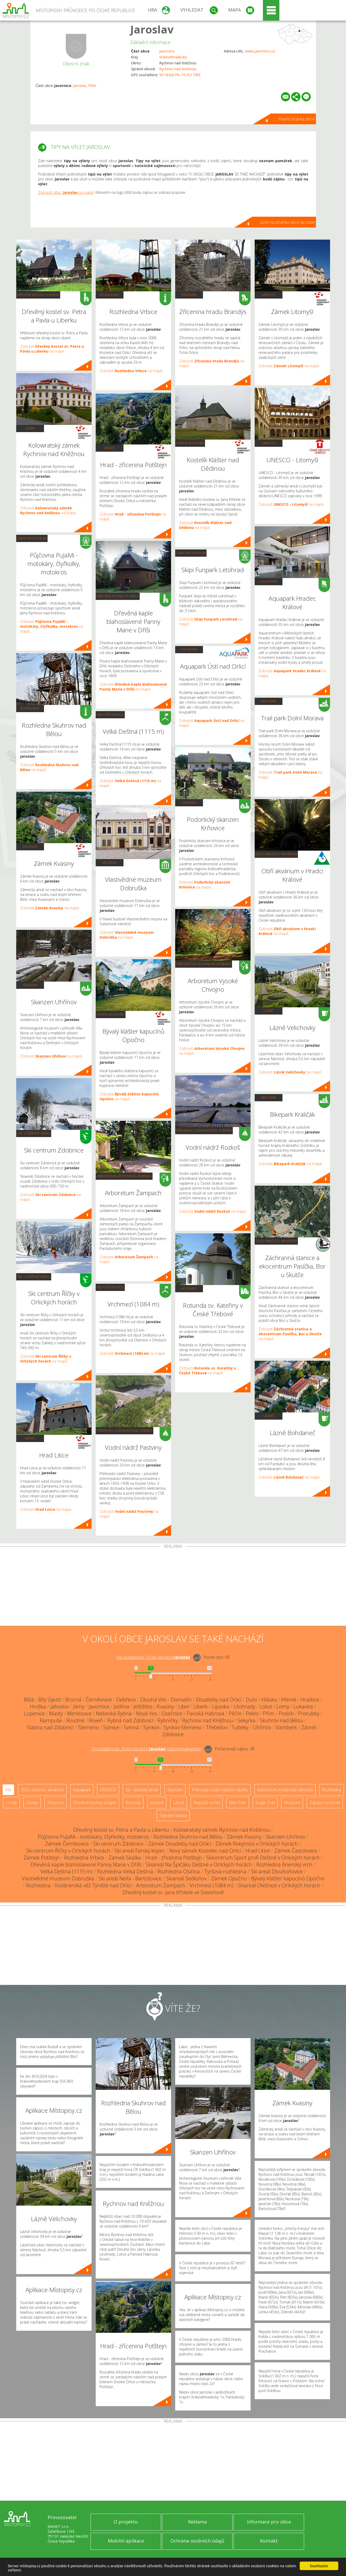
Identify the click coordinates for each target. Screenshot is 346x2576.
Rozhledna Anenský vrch (284, 1864)
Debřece (126, 1699)
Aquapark (189, 649)
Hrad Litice (257, 1850)
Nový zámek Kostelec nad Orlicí (205, 1850)
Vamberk (286, 1727)
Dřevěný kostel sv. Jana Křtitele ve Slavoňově (173, 1892)
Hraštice (309, 1699)
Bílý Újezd (49, 1699)
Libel (183, 1706)
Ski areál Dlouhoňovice (277, 1871)
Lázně (268, 1010)
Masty (56, 1713)
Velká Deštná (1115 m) (66, 1871)
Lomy (283, 1706)
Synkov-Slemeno (183, 1727)
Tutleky (240, 1727)
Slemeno (88, 1727)
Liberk (200, 1706)
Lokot (266, 1706)
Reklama (197, 2522)
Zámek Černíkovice (67, 1843)
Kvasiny (165, 1706)
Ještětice (143, 1706)
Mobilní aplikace (126, 2541)
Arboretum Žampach (160, 1885)
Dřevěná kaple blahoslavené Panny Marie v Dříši (86, 1864)
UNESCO (268, 294)
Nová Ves (146, 1713)
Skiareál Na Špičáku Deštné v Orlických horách (199, 1864)
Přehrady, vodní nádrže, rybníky (124, 1430)
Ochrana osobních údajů (197, 2541)
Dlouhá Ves (153, 1699)
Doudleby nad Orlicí (219, 1699)
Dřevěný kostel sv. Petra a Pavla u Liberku (121, 1829)
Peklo (252, 1713)
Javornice (166, 51)
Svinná (131, 1727)
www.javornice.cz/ (260, 51)
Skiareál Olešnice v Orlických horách (279, 1885)
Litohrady (244, 1706)
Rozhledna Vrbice (84, 1857)
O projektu (126, 2522)
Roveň (96, 1720)
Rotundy (189, 1288)
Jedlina (121, 1706)
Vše (8, 1790)
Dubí (251, 1699)
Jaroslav (152, 29)
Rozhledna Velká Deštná (125, 1871)
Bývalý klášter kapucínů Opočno (287, 1878)
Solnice (111, 1727)
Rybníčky (167, 1720)
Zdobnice (173, 1734)
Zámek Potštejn (41, 1857)
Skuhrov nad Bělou (281, 1720)
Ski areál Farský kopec (139, 1850)
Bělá (29, 1699)
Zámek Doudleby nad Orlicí (179, 1843)
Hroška (38, 1706)
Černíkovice (99, 1699)
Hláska (269, 1699)
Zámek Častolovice (295, 1850)
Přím (92, 85)
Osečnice (172, 1713)
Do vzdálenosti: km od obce (153, 1657)
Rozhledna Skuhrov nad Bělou (188, 1836)
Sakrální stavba (111, 1014)
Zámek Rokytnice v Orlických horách (256, 1843)
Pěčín (235, 1713)
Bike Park (268, 701)
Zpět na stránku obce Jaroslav (287, 222)
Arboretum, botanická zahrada (124, 1176)
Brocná (73, 1699)
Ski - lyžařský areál (33, 1133)
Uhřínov (262, 1727)
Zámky (30, 428)
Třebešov (216, 1727)
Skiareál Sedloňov (186, 1878)
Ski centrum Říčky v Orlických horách (68, 1850)
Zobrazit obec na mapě (66, 192)
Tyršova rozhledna (225, 1871)
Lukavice (303, 1706)
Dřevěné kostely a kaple (38, 294)
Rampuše (51, 1720)
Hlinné (288, 1699)
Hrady (30, 1438)
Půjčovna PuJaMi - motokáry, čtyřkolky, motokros (93, 1836)
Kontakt (269, 2541)
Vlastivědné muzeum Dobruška (58, 1878)
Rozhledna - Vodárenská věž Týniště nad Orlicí (79, 1885)
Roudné (75, 1720)
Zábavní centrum (32, 538)
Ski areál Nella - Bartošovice (130, 1878)
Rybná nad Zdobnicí (130, 1720)
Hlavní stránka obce (297, 119)
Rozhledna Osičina (178, 1871)
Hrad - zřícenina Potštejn (173, 1857)
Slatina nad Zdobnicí (50, 1727)
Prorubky (308, 1713)
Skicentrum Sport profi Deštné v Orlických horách (263, 1857)
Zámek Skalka (125, 1857)
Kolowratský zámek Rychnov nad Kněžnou (221, 1829)
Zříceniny (189, 294)
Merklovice (79, 1713)
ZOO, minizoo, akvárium (276, 854)
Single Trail (265, 1802)
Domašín (181, 1699)
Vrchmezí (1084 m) (211, 1885)
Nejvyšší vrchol (110, 714)
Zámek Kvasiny (244, 1836)
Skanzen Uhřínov (285, 1836)
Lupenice (34, 1713)
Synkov (151, 1727)
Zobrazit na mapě (52, 349)
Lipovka (220, 1706)
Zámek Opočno (229, 1878)
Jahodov (59, 1706)
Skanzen (30, 985)
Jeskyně (157, 1802)
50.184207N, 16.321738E (180, 74)
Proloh (286, 1713)
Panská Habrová (205, 1713)
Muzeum (30, 846)
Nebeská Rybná (114, 1713)
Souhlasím (319, 2565)
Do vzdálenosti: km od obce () (146, 1749)
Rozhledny (30, 708)
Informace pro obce (269, 2522)
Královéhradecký (173, 57)
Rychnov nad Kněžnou (177, 68)
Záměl (308, 1727)
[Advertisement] (173, 1587)
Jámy (78, 1706)
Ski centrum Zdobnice (118, 1843)
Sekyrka (246, 1720)
